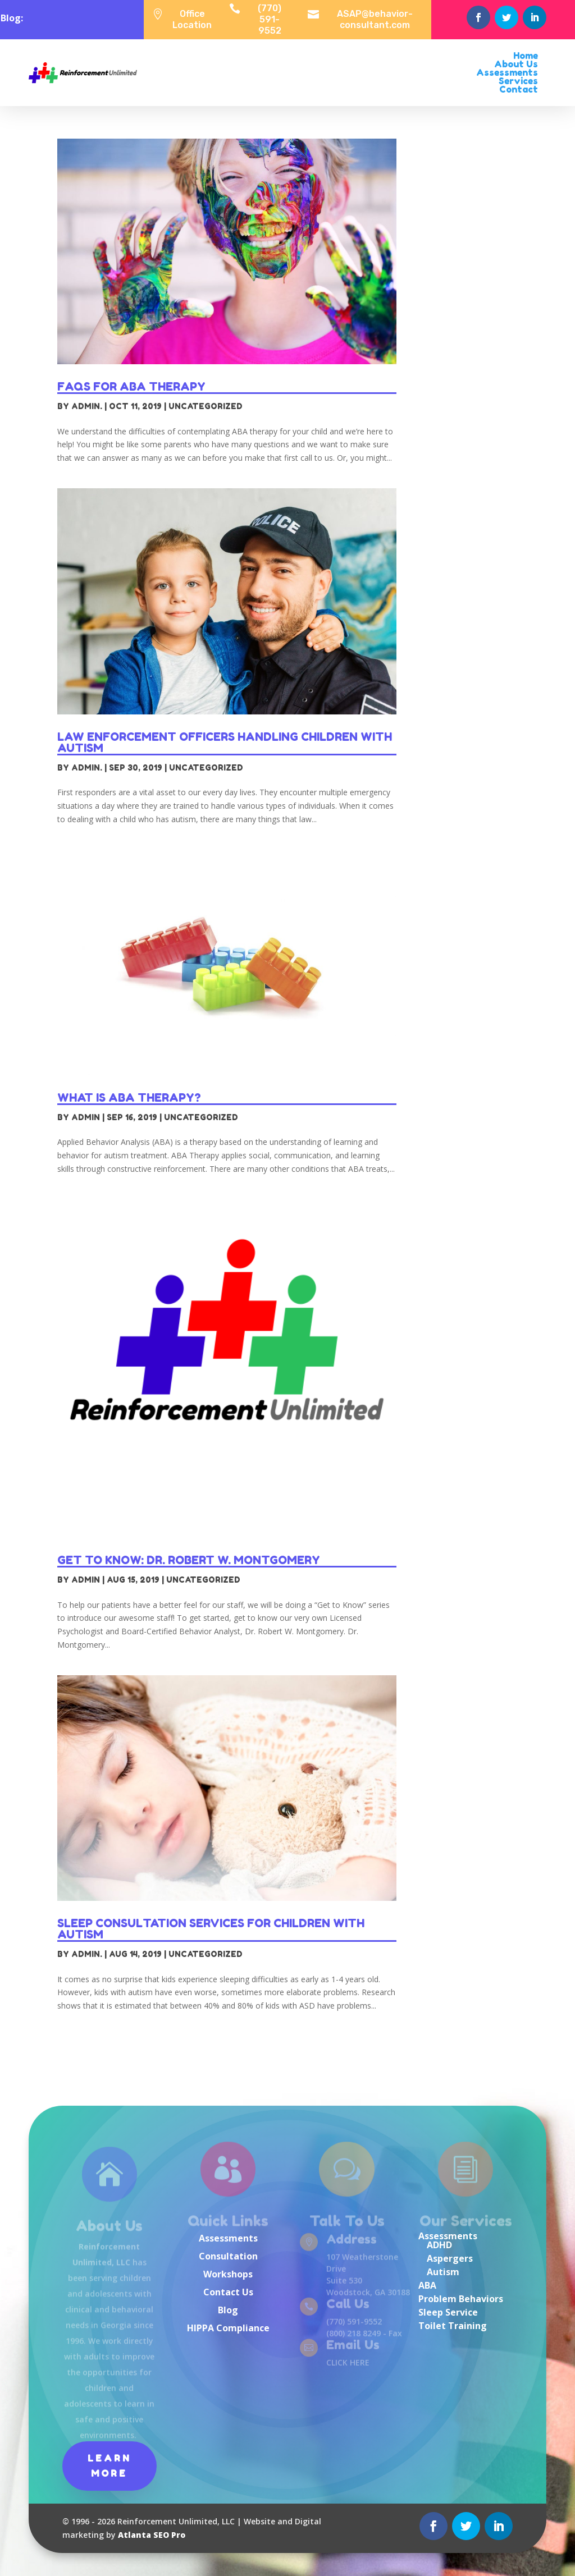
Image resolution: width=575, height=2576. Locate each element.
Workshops (228, 2274)
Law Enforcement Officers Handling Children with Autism (224, 742)
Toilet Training (452, 2326)
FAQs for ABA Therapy (131, 386)
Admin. (86, 406)
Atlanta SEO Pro (151, 2534)
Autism (443, 2272)
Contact (518, 89)
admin (85, 1117)
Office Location (192, 19)
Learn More (109, 2466)
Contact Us (228, 2292)
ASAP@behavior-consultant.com (375, 19)
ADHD (439, 2245)
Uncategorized (205, 406)
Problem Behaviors (460, 2299)
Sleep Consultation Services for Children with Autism (210, 1929)
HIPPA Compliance (228, 2328)
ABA (427, 2285)
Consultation (228, 2256)
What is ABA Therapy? (129, 1097)
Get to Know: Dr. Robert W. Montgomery (188, 1560)
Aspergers (450, 2258)
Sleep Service (448, 2312)
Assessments (228, 2238)
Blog (228, 2310)
